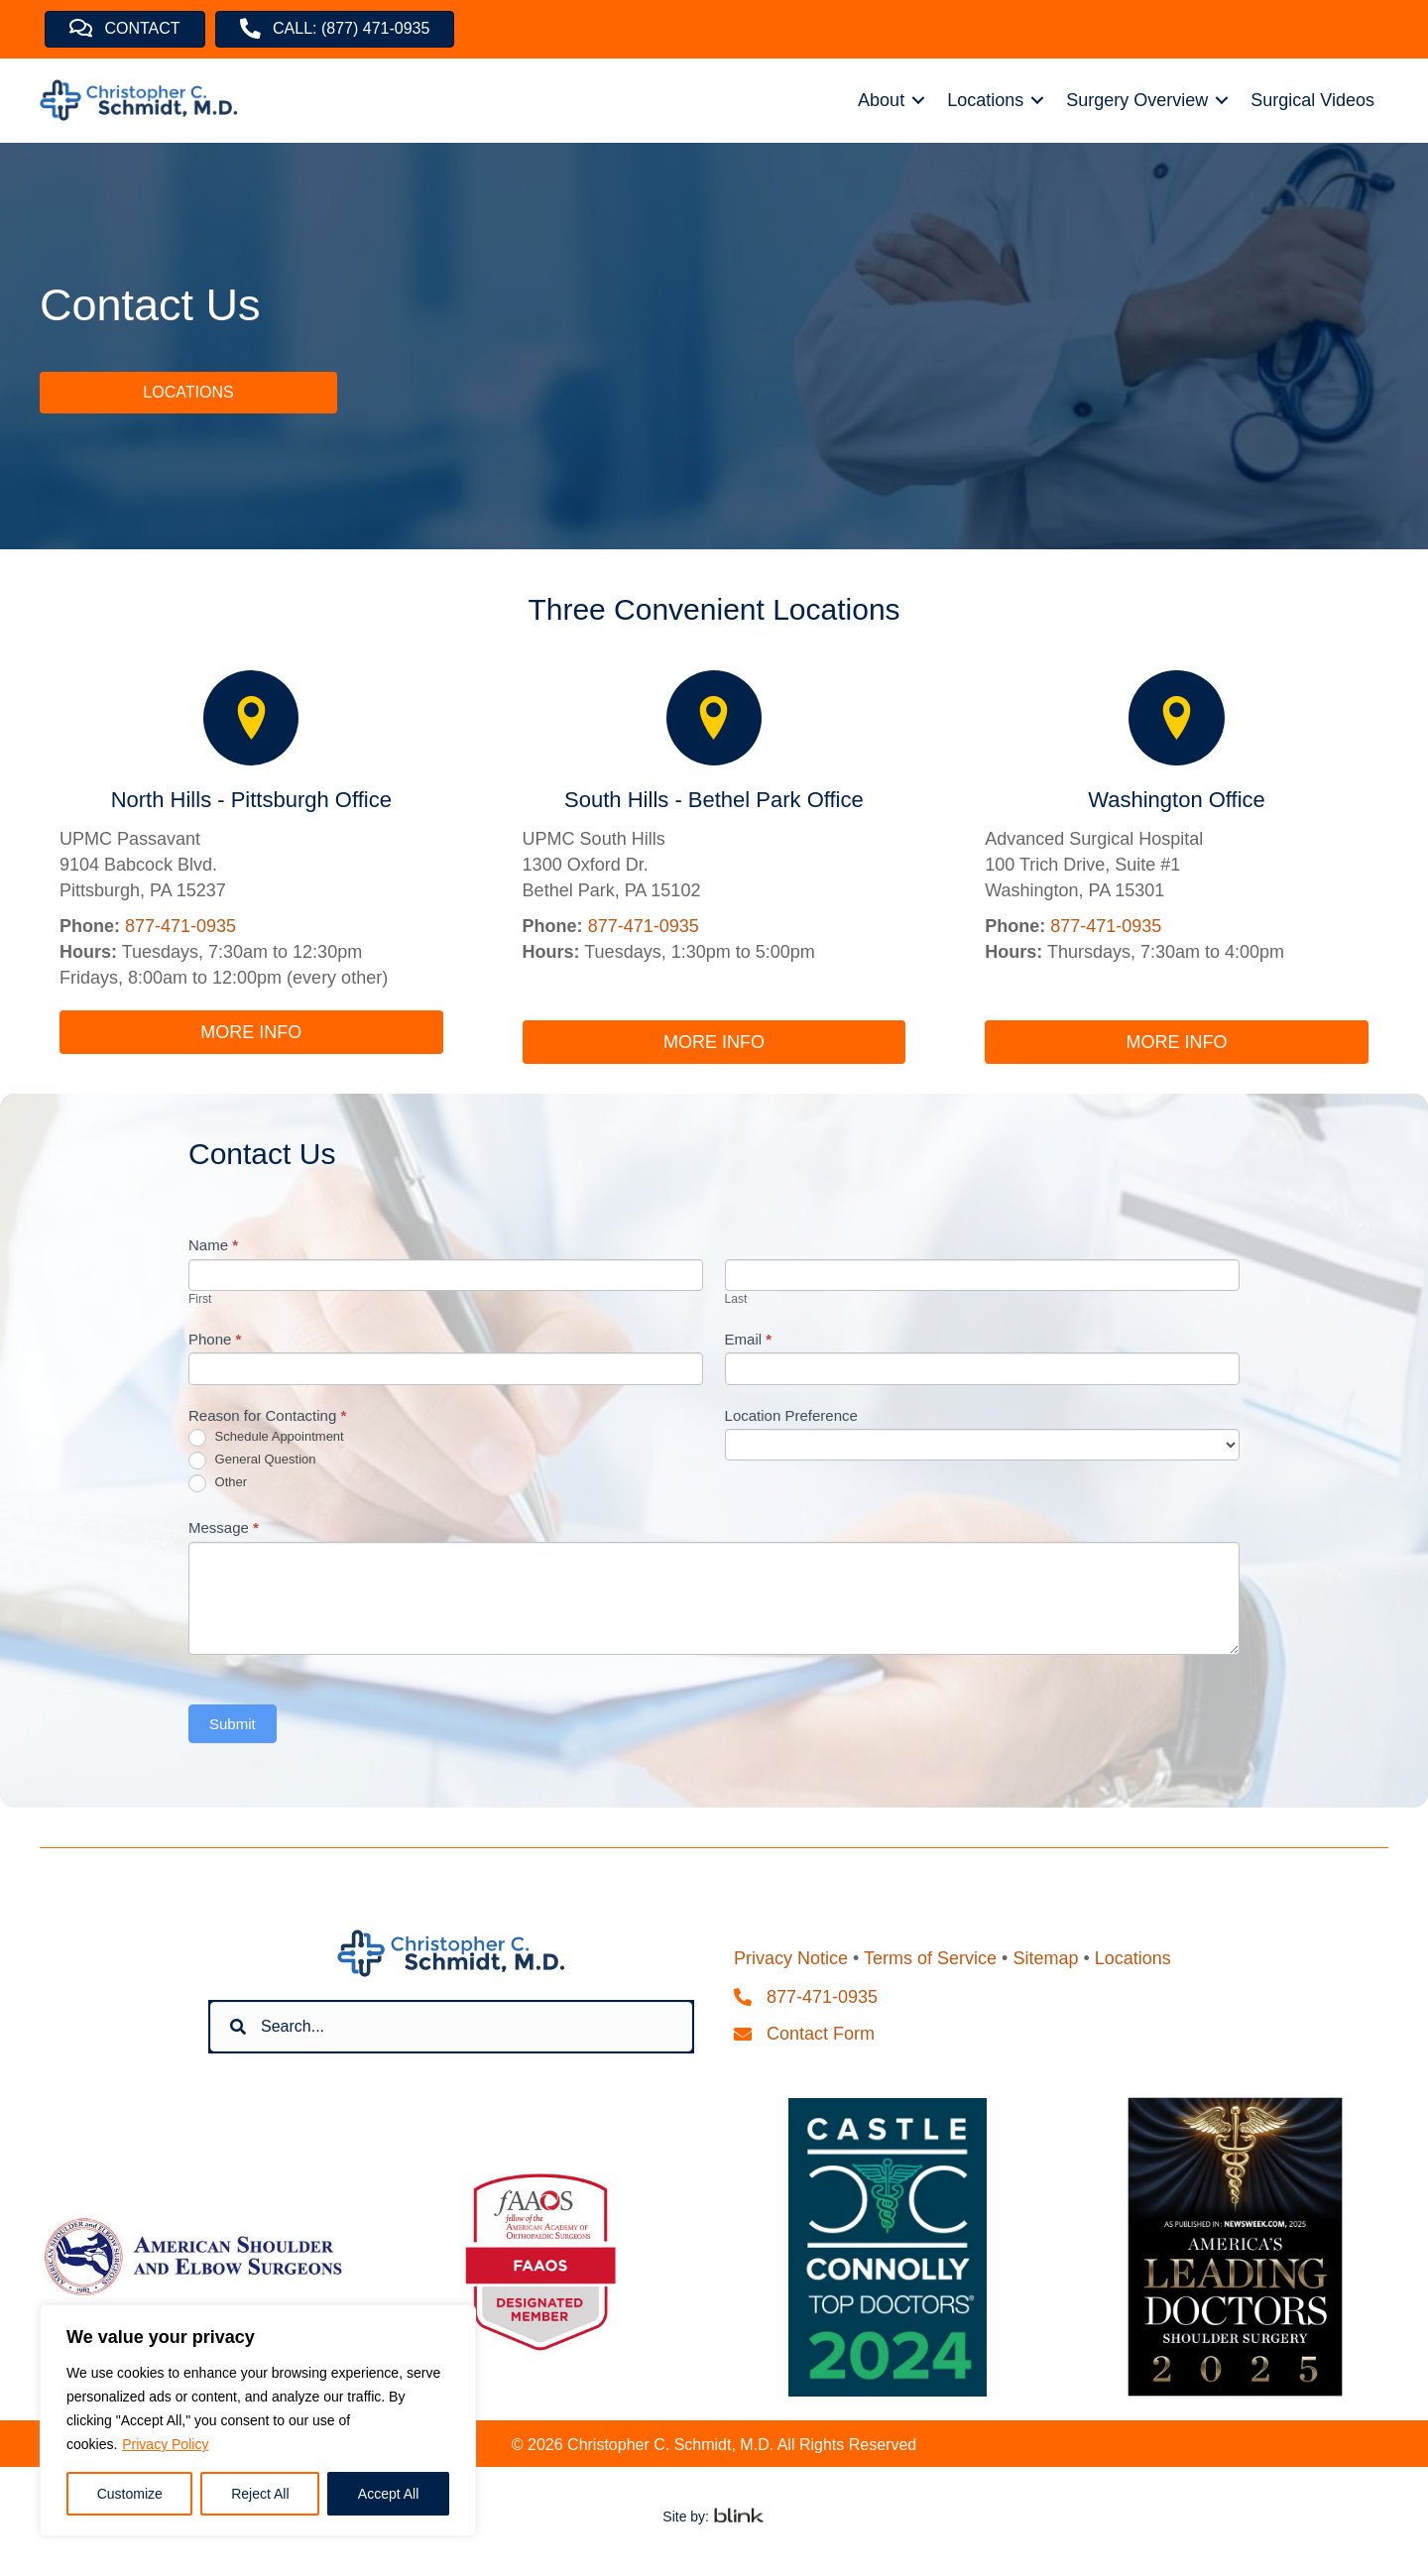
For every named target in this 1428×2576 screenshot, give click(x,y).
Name (213, 1244)
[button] (918, 100)
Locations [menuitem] (985, 100)
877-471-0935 (180, 926)
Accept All (388, 2494)
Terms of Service (930, 1958)
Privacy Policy (165, 2444)
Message (223, 1527)
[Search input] (451, 2026)
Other (217, 1483)
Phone (214, 1339)
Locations (1133, 1958)
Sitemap (1045, 1958)
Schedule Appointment (266, 1438)
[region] (258, 2420)
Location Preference (791, 1415)
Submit (232, 1723)
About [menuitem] (881, 100)
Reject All (260, 2494)
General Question (252, 1460)
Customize (130, 2494)
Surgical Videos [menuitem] (1312, 100)
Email (749, 1339)
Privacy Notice (791, 1958)
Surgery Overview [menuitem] (1137, 100)
